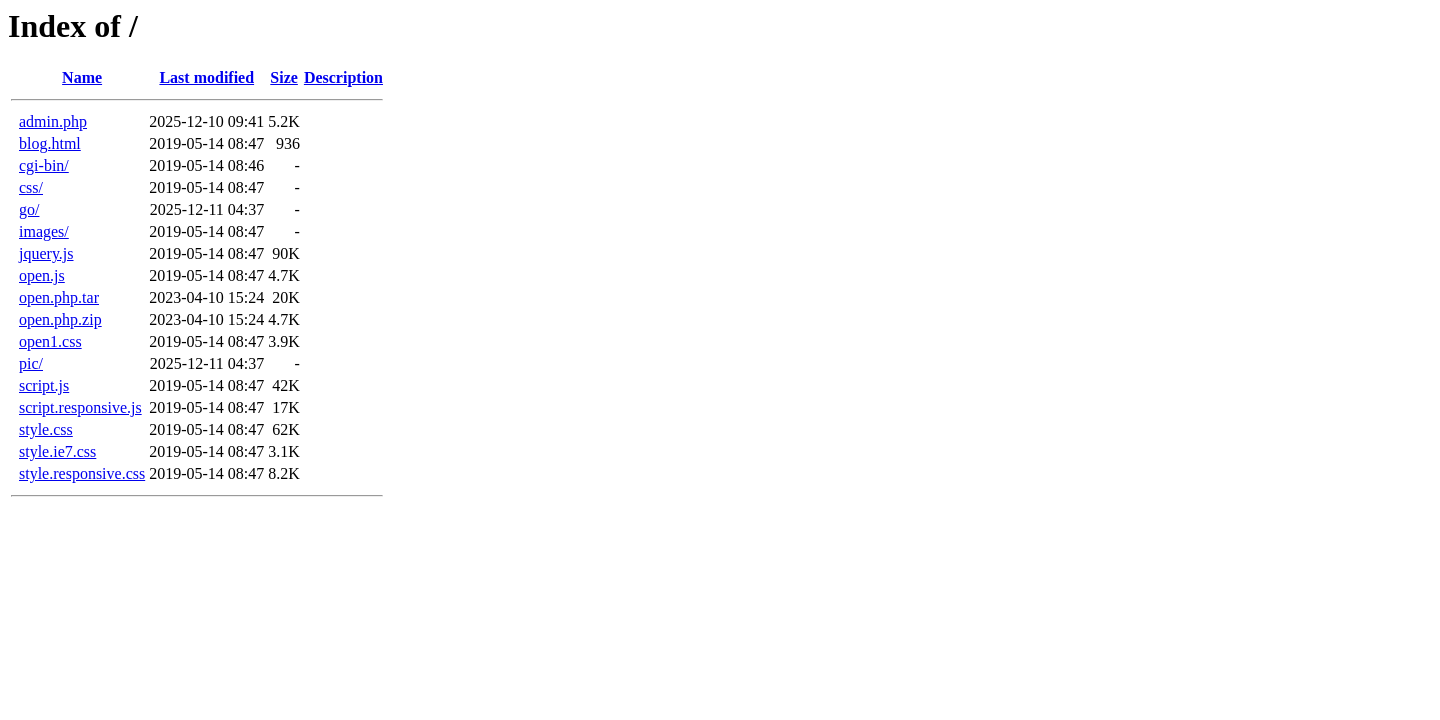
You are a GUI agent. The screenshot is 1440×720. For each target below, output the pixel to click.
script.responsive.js (80, 407)
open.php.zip (60, 319)
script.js (44, 385)
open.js (42, 275)
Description (343, 77)
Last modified (206, 77)
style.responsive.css (82, 473)
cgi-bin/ (44, 165)
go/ (29, 209)
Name (82, 77)
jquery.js (46, 253)
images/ (44, 231)
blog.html (50, 143)
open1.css (50, 341)
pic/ (31, 363)
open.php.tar (59, 297)
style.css (46, 429)
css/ (31, 187)
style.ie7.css (57, 451)
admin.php (53, 121)
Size (284, 77)
